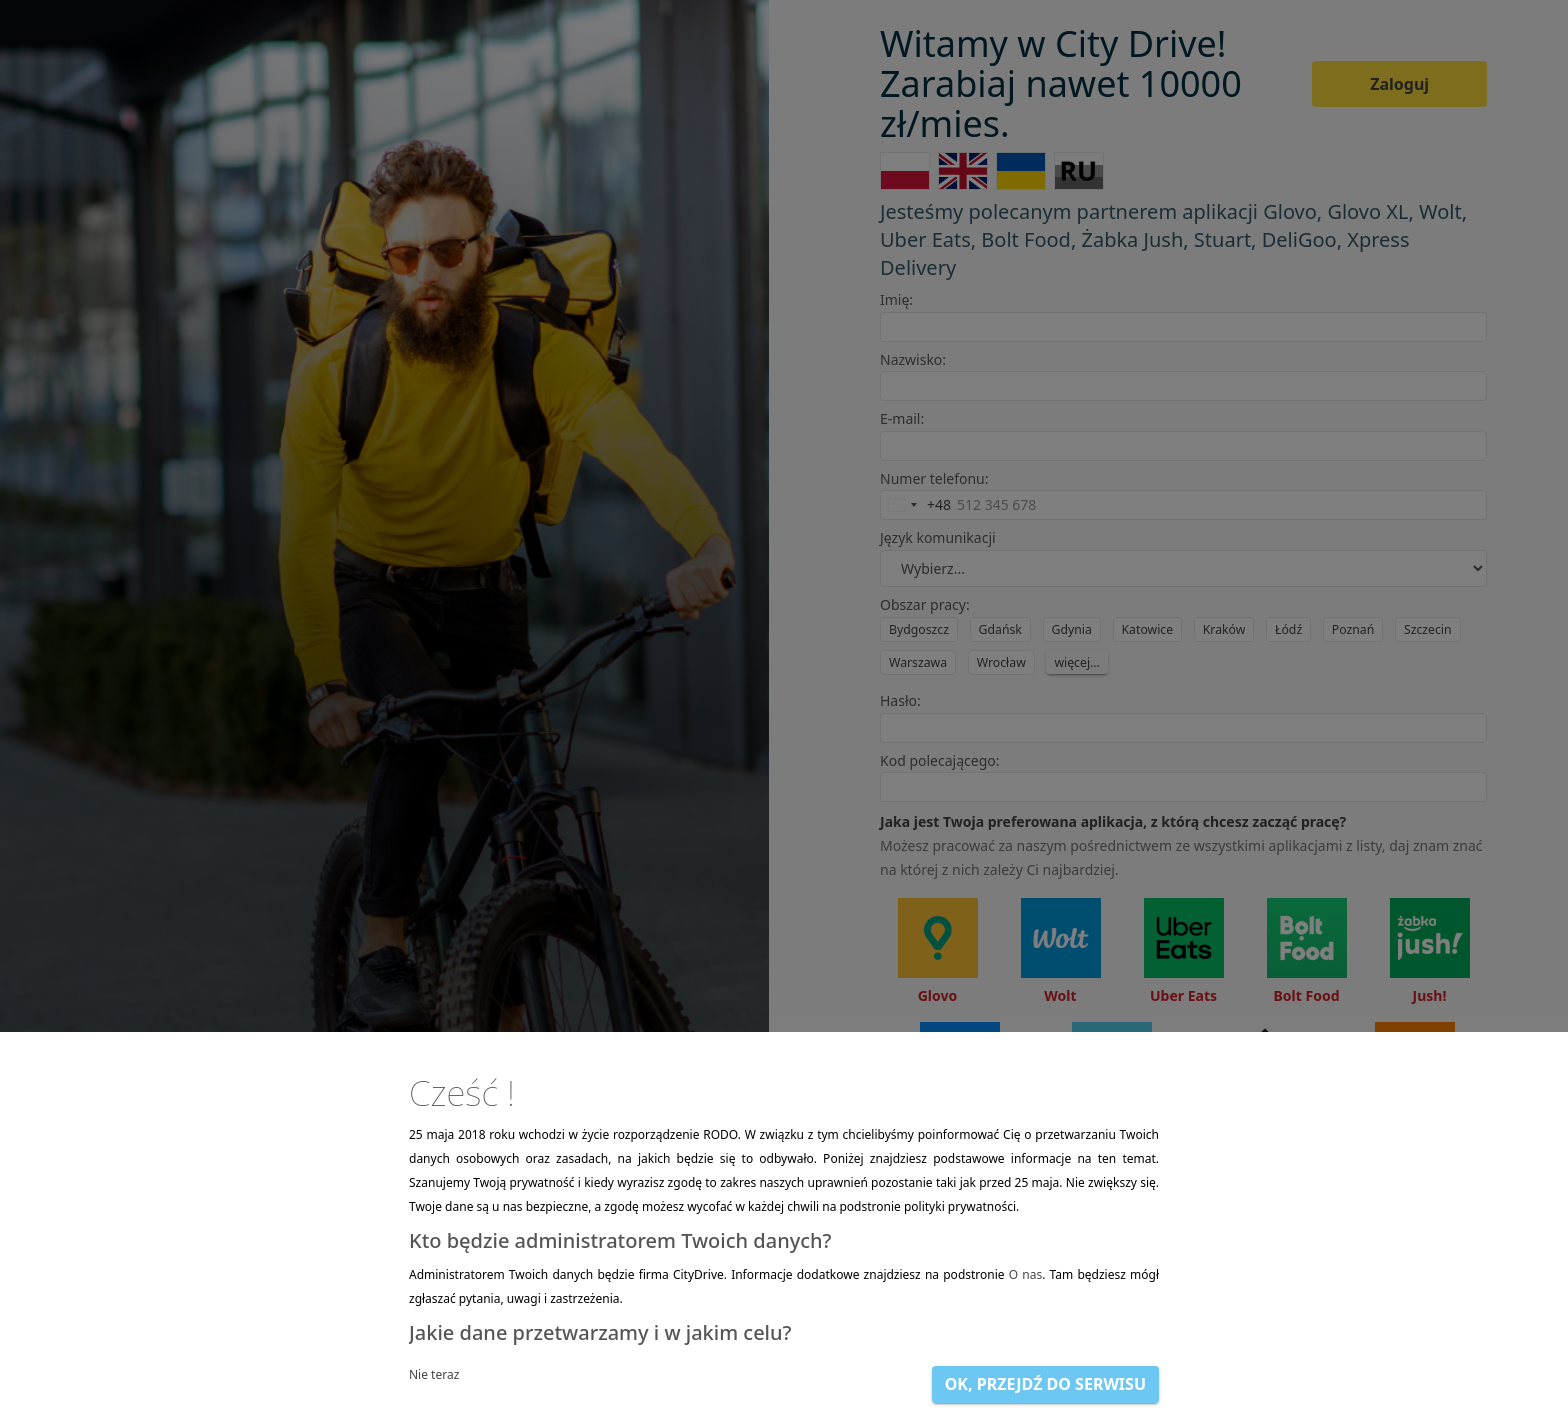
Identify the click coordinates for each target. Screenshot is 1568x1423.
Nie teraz (434, 1374)
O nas (1025, 1274)
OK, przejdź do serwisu (1045, 1384)
